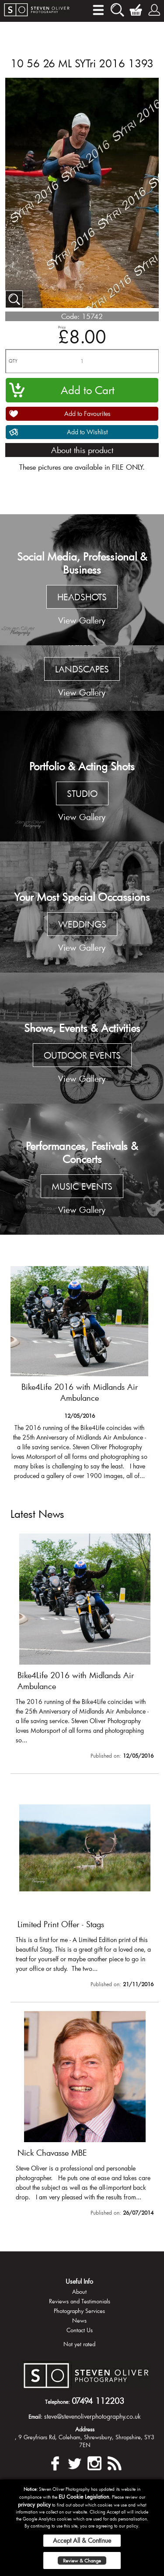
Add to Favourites (87, 413)
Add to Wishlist (87, 432)
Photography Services (79, 2310)
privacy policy (34, 2504)
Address (84, 2429)
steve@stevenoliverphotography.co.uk (92, 2416)
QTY (13, 361)
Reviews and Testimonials (79, 2301)
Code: (70, 316)
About (79, 2291)
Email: (35, 2416)
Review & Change (82, 2560)
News (79, 2320)
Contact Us (79, 2330)
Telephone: (57, 2401)
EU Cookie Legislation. (85, 2496)
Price (62, 327)
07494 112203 (98, 2401)
